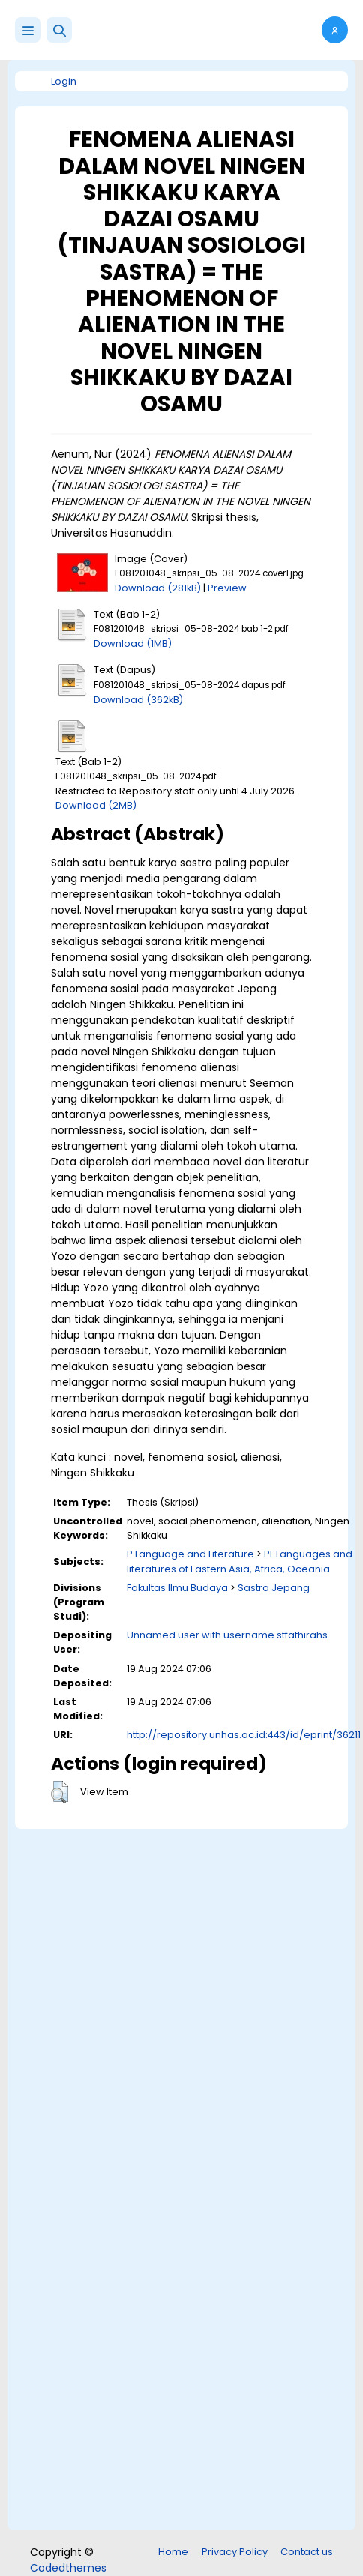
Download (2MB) (96, 805)
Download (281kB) (158, 588)
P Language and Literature (190, 1554)
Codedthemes (68, 2567)
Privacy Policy (235, 2551)
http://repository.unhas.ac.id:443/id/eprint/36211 (244, 1734)
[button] (59, 30)
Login (63, 81)
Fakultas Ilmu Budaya (177, 1587)
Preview (227, 588)
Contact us (306, 2551)
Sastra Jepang (274, 1587)
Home (173, 2551)
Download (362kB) (138, 699)
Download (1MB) (133, 643)
